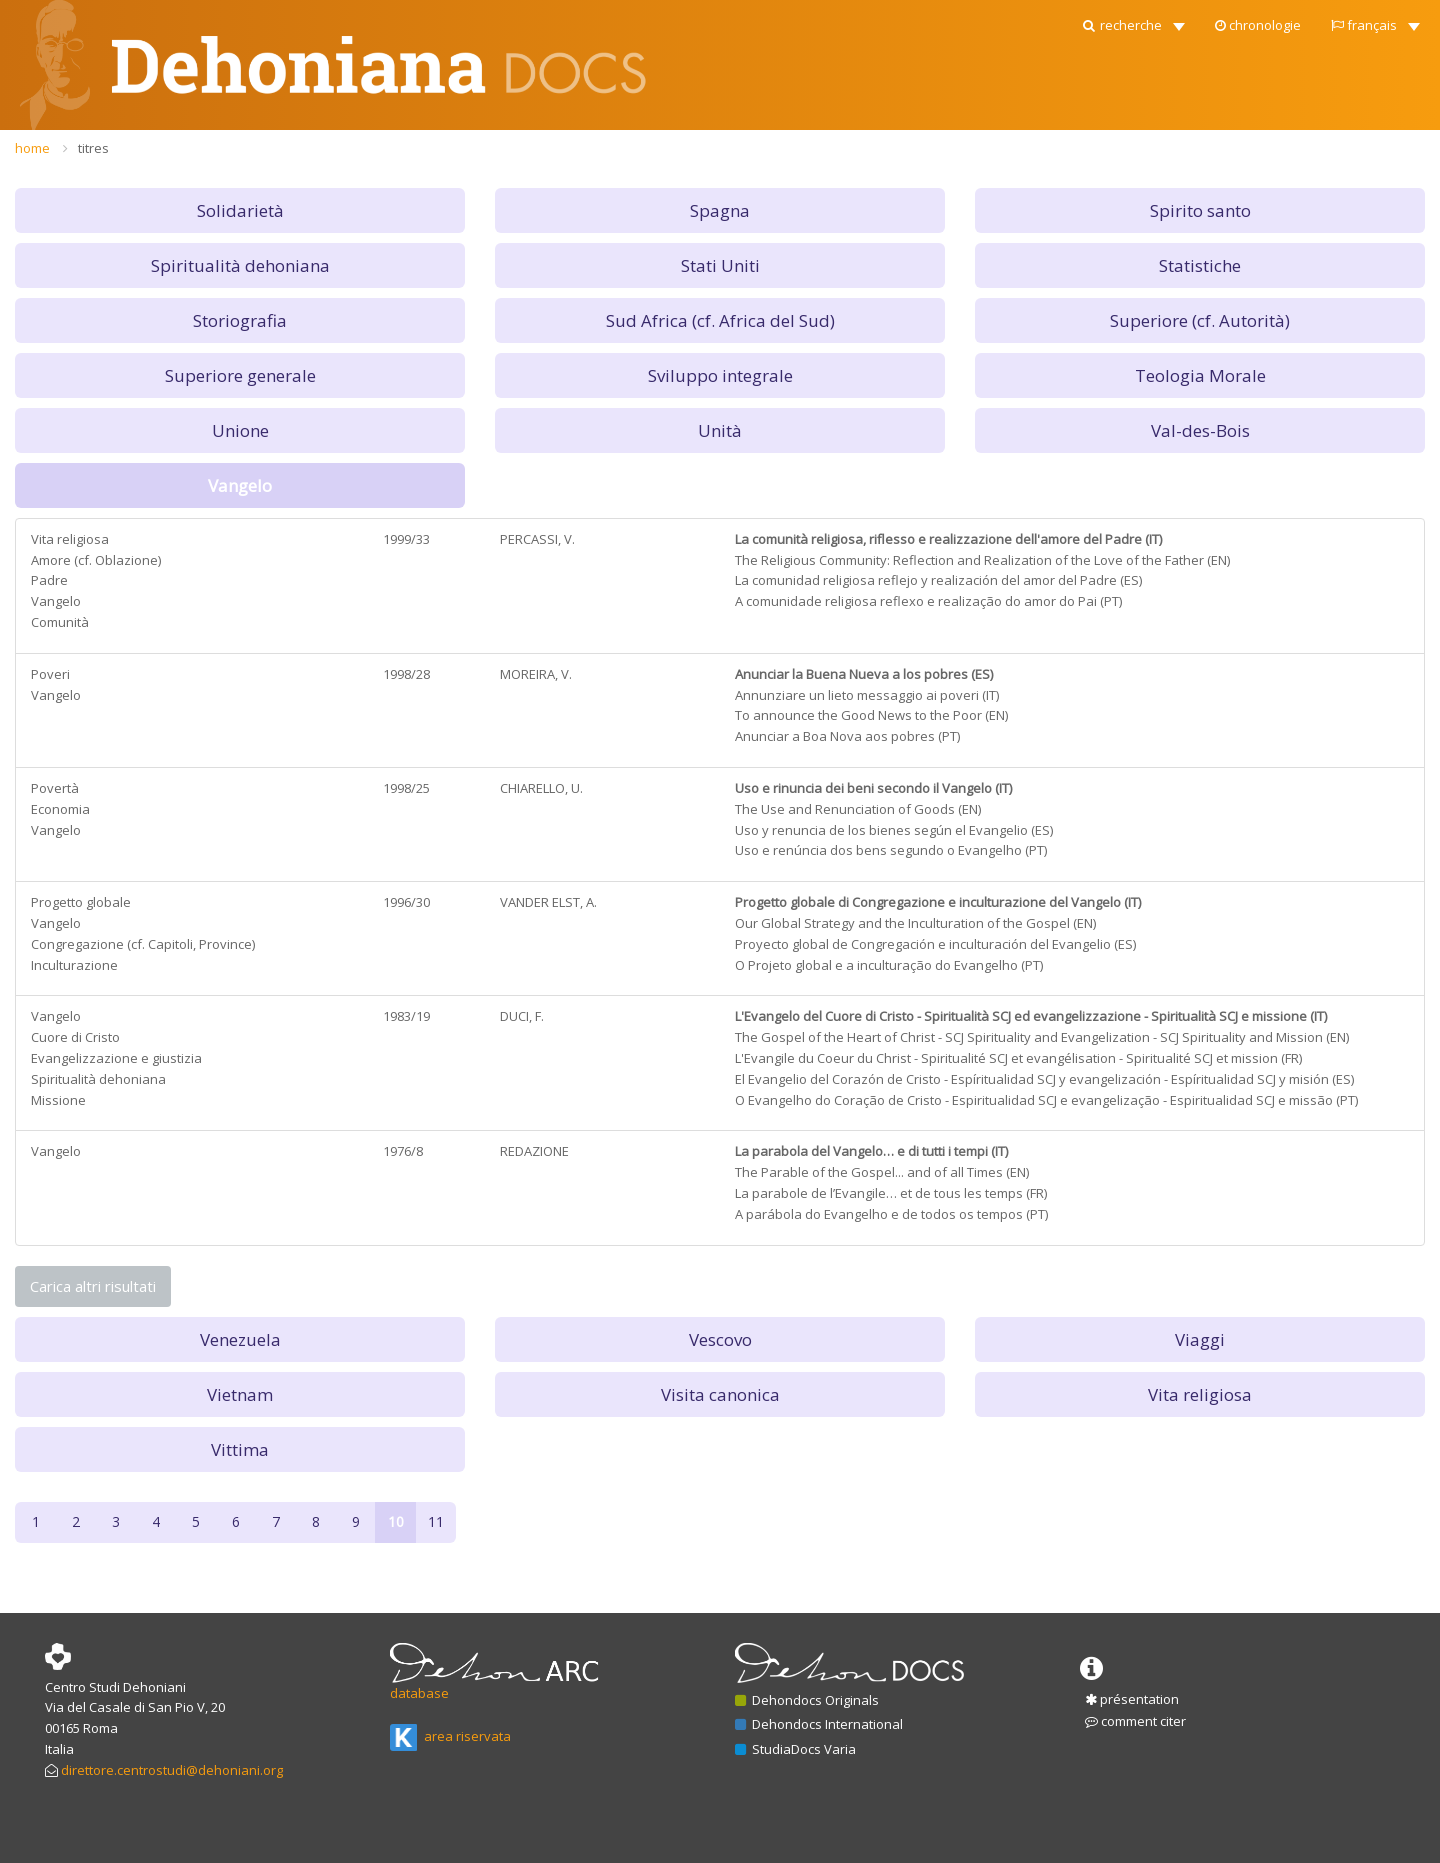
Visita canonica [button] (720, 1394)
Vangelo (56, 601)
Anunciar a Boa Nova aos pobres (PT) (847, 736)
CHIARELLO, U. (541, 788)
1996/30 (406, 902)
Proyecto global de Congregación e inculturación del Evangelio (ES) (935, 944)
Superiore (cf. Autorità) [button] (1200, 320)
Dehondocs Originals (807, 1700)
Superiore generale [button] (240, 375)
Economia (60, 809)
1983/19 (406, 1016)
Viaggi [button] (1200, 1339)
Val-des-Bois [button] (1200, 430)
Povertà (55, 788)
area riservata (450, 1736)
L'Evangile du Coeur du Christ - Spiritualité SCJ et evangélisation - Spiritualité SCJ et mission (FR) (1018, 1058)
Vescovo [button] (720, 1339)
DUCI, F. (522, 1016)
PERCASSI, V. (537, 539)
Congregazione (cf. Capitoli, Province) (143, 944)
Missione (58, 1100)
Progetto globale (81, 902)
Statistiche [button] (1200, 265)
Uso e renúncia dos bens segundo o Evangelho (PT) (891, 850)
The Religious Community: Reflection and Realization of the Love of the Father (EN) (982, 560)
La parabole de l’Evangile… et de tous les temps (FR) (891, 1193)
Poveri (50, 674)
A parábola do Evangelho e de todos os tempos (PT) (891, 1214)
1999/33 (406, 539)
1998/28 (406, 674)
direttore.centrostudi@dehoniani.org (172, 1770)
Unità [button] (720, 430)
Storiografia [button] (240, 320)
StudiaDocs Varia (795, 1749)
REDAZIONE (534, 1151)
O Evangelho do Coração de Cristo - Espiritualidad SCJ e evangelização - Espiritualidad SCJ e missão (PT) (1046, 1100)
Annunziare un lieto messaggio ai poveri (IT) (867, 695)
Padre (49, 580)
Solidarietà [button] (240, 210)
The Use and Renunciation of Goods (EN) (858, 809)
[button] (1132, 20)
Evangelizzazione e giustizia (116, 1058)
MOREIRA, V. (536, 674)
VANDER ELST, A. (548, 902)
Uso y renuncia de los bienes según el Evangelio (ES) (894, 830)
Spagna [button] (720, 210)
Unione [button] (240, 430)
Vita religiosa (70, 539)
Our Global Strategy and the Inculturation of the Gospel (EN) (915, 923)
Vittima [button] (240, 1449)
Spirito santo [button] (1200, 210)
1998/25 (406, 788)
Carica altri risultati (93, 1286)
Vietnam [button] (240, 1394)
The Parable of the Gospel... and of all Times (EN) (882, 1172)
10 (396, 1521)
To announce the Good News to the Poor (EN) (871, 715)
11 (436, 1521)
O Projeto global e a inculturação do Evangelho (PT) (889, 965)
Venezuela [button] (240, 1339)
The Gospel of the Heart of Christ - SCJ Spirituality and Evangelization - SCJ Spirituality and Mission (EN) (1042, 1037)
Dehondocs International (819, 1724)
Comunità (60, 622)
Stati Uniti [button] (720, 265)
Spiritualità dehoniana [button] (240, 265)
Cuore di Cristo (75, 1037)
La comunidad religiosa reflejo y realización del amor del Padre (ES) (938, 580)
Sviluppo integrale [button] (720, 375)
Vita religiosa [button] (1200, 1394)
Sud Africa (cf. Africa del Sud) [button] (720, 320)
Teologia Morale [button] (1200, 375)
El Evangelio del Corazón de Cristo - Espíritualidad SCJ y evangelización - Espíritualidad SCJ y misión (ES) (1044, 1079)
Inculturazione (74, 965)
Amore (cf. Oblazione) (96, 560)
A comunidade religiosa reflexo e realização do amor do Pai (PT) (928, 601)
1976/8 (403, 1151)
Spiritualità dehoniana (98, 1079)
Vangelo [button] (240, 485)
